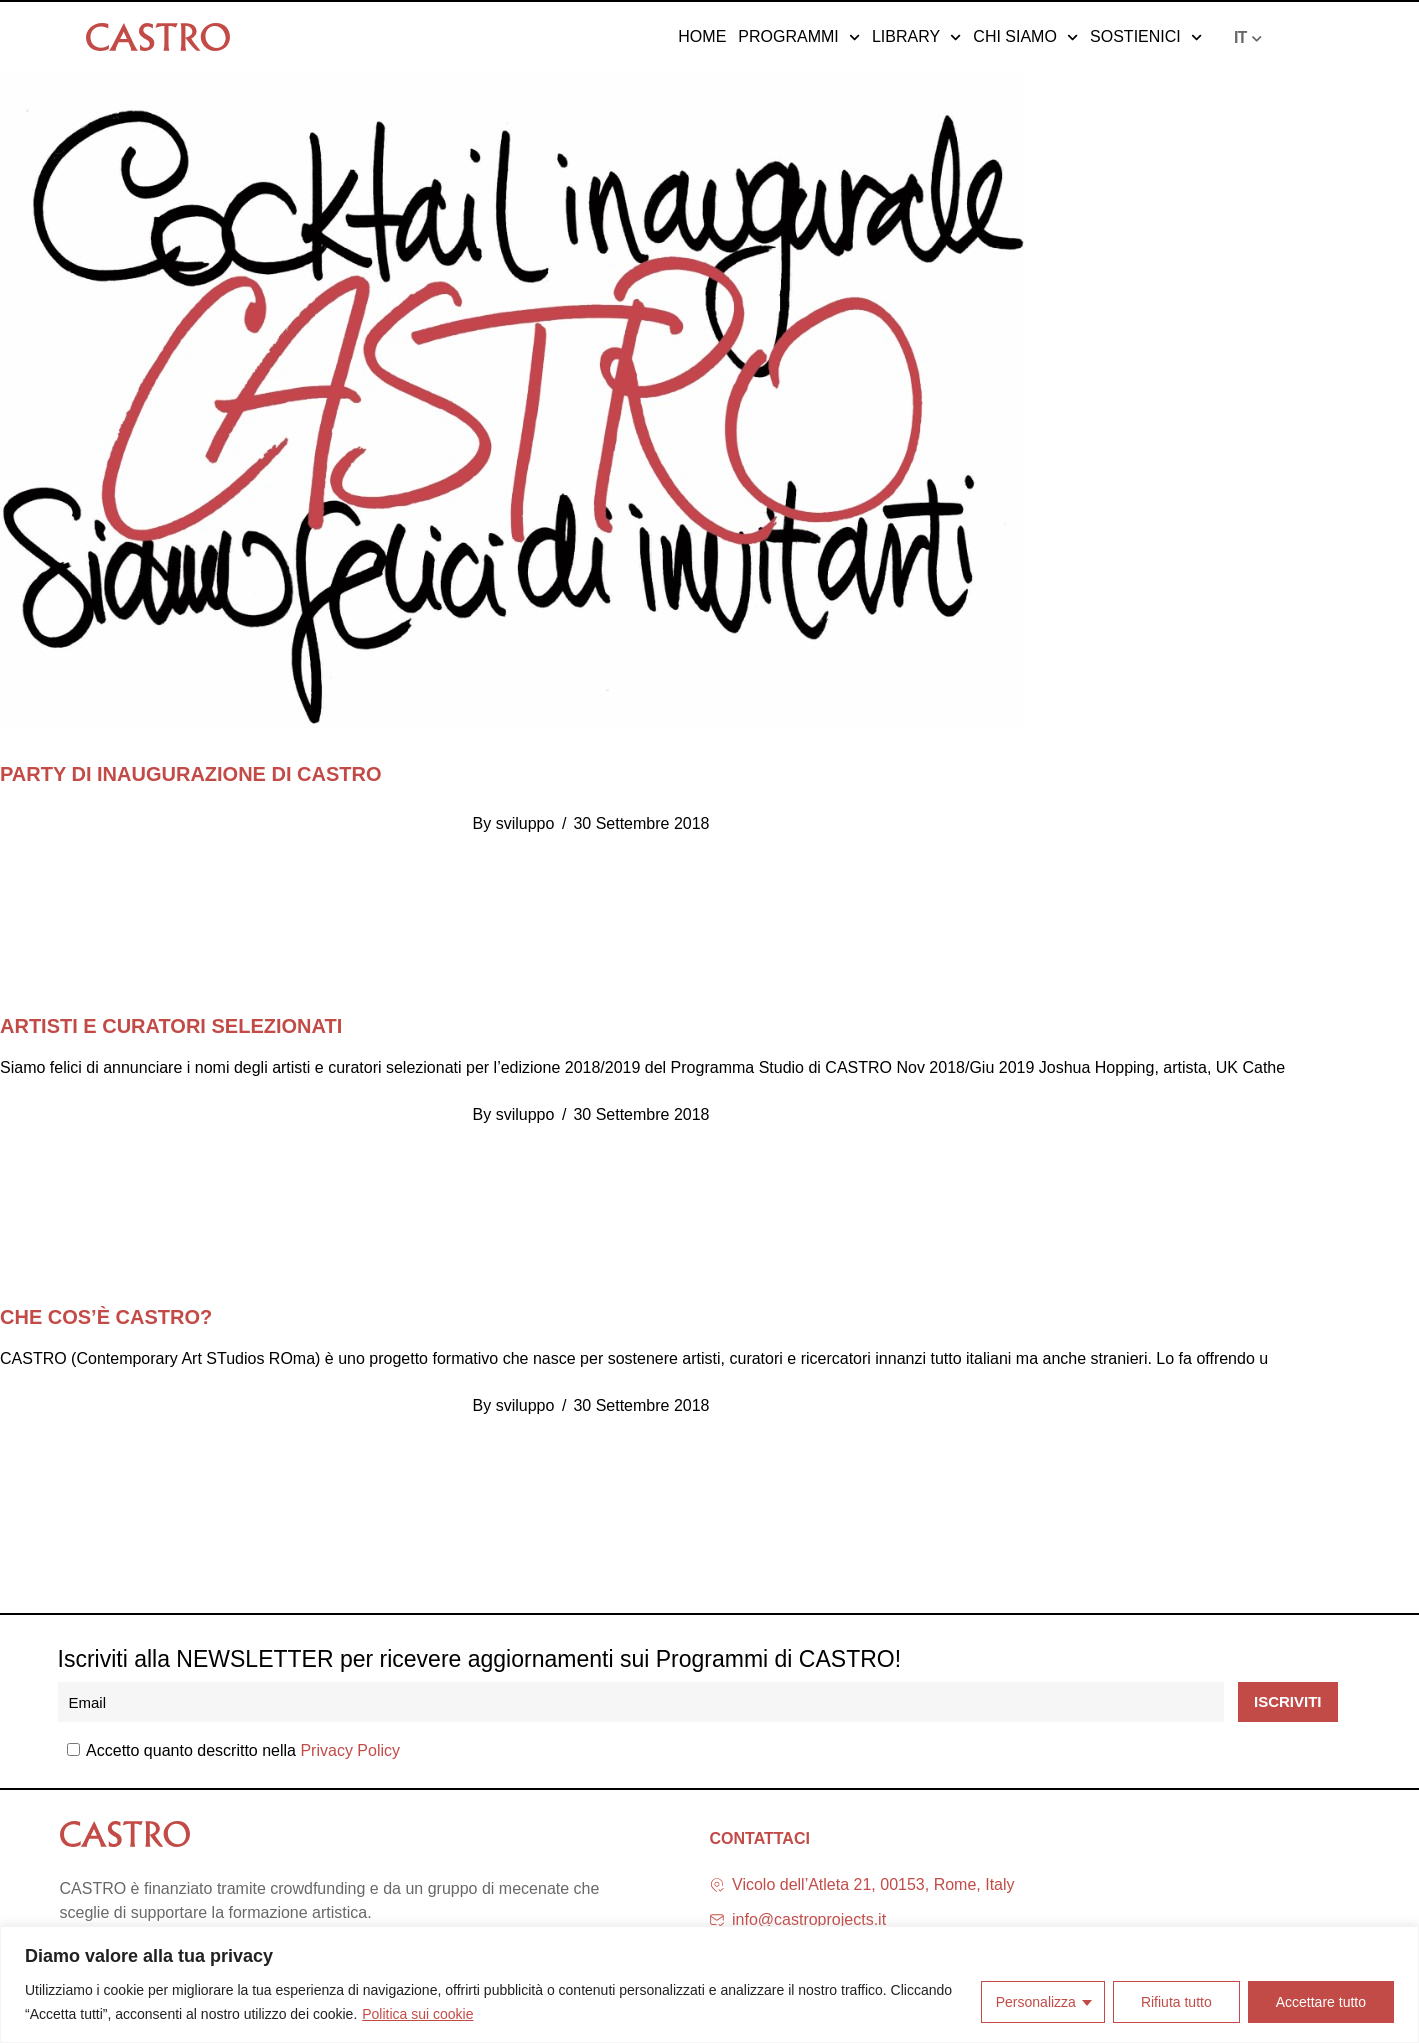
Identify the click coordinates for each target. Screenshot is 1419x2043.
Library (916, 37)
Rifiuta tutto (1176, 2002)
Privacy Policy (350, 1750)
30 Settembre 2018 (641, 823)
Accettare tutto (1321, 2002)
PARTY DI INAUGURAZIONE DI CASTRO (191, 774)
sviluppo (525, 823)
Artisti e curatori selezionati (171, 1026)
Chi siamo (1025, 37)
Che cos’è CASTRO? (106, 1317)
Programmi (799, 37)
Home (702, 36)
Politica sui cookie (417, 2014)
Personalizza (1036, 2002)
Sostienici (1146, 37)
